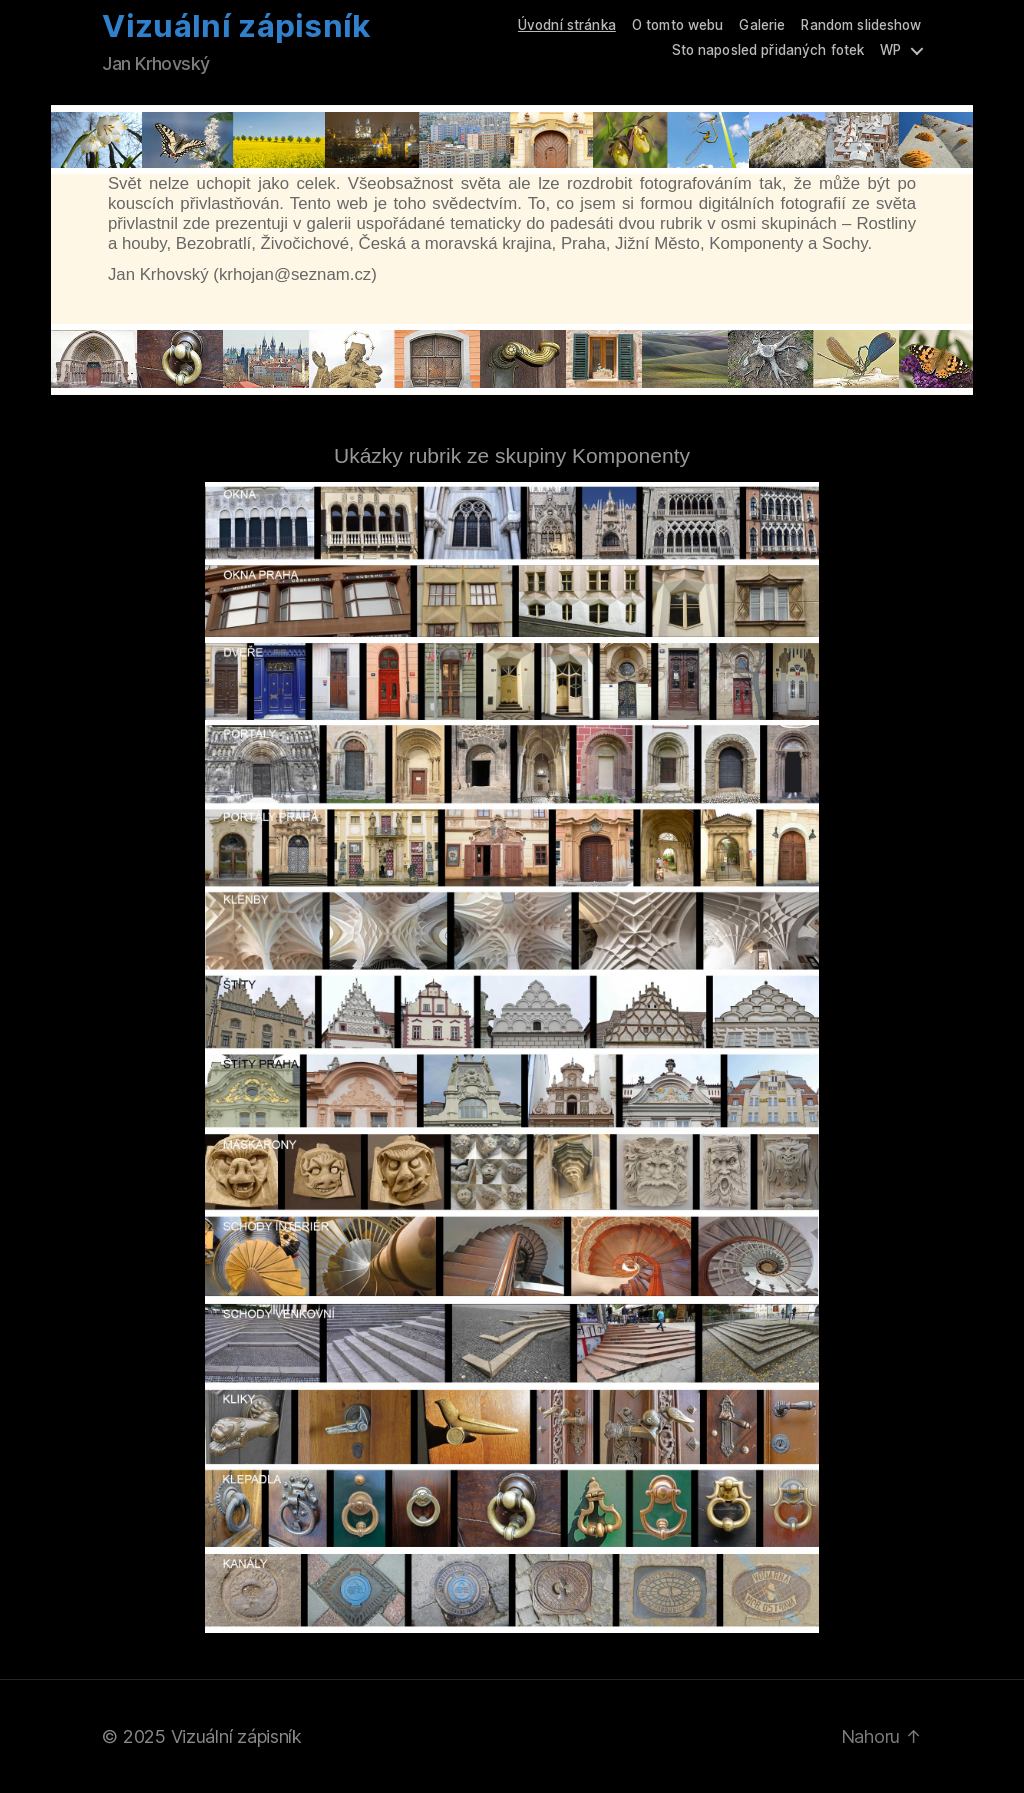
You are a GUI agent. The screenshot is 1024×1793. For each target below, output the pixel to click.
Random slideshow (861, 25)
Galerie (762, 25)
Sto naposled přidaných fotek (768, 50)
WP (890, 50)
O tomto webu (678, 25)
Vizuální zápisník (236, 26)
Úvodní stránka (567, 25)
